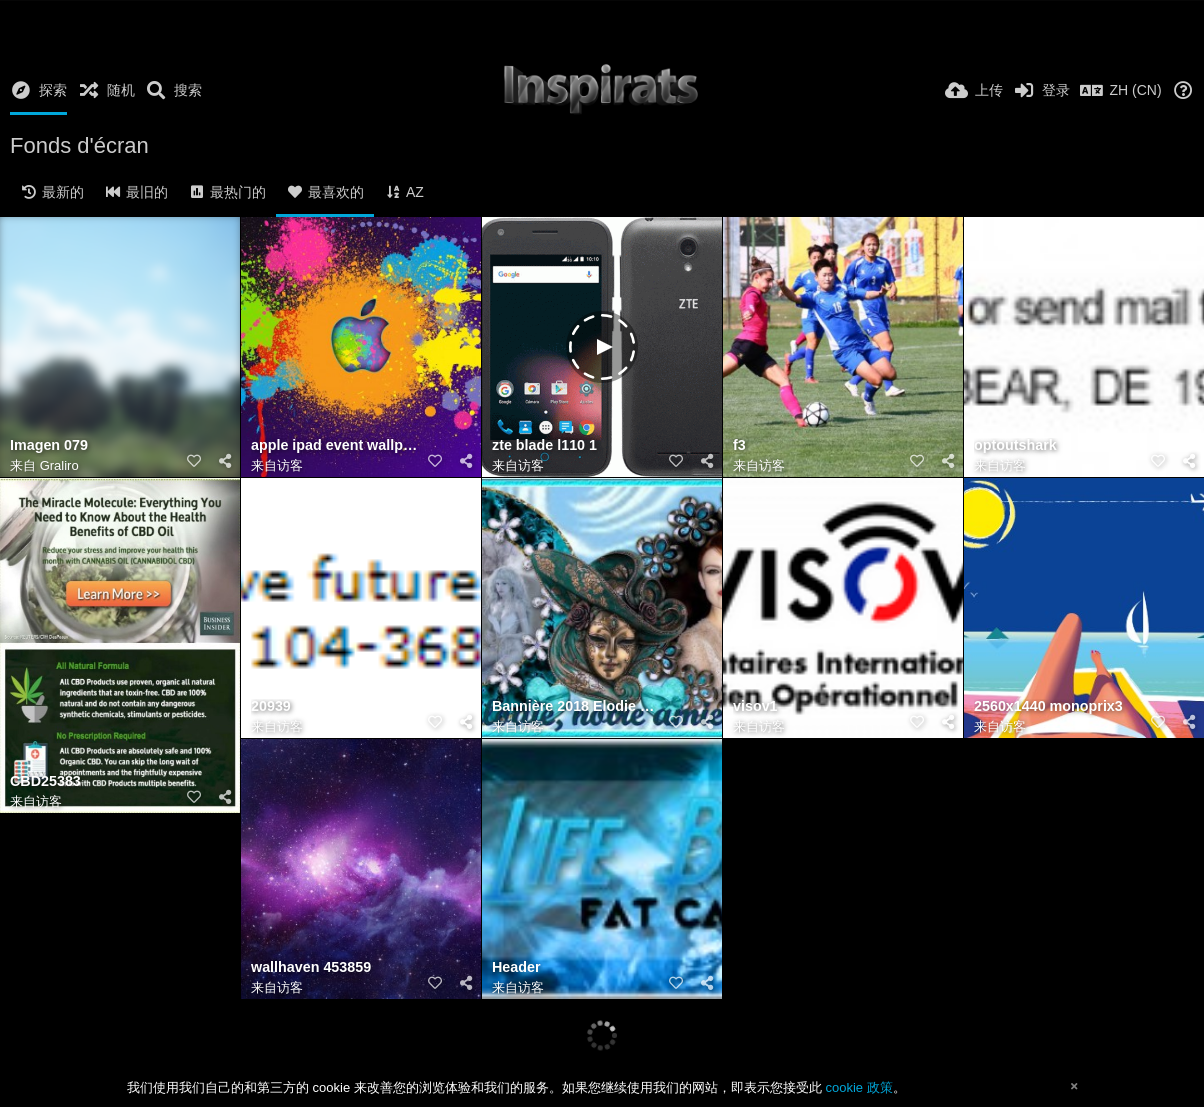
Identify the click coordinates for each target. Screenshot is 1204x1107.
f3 (739, 445)
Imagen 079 (49, 445)
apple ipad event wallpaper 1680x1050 (336, 445)
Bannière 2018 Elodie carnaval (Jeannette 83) (577, 706)
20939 (271, 706)
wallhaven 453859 (311, 967)
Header (516, 967)
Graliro (59, 465)
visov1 (755, 706)
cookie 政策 (858, 1087)
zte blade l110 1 (544, 445)
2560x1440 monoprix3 (1048, 706)
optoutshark (1015, 445)
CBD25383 (45, 781)
